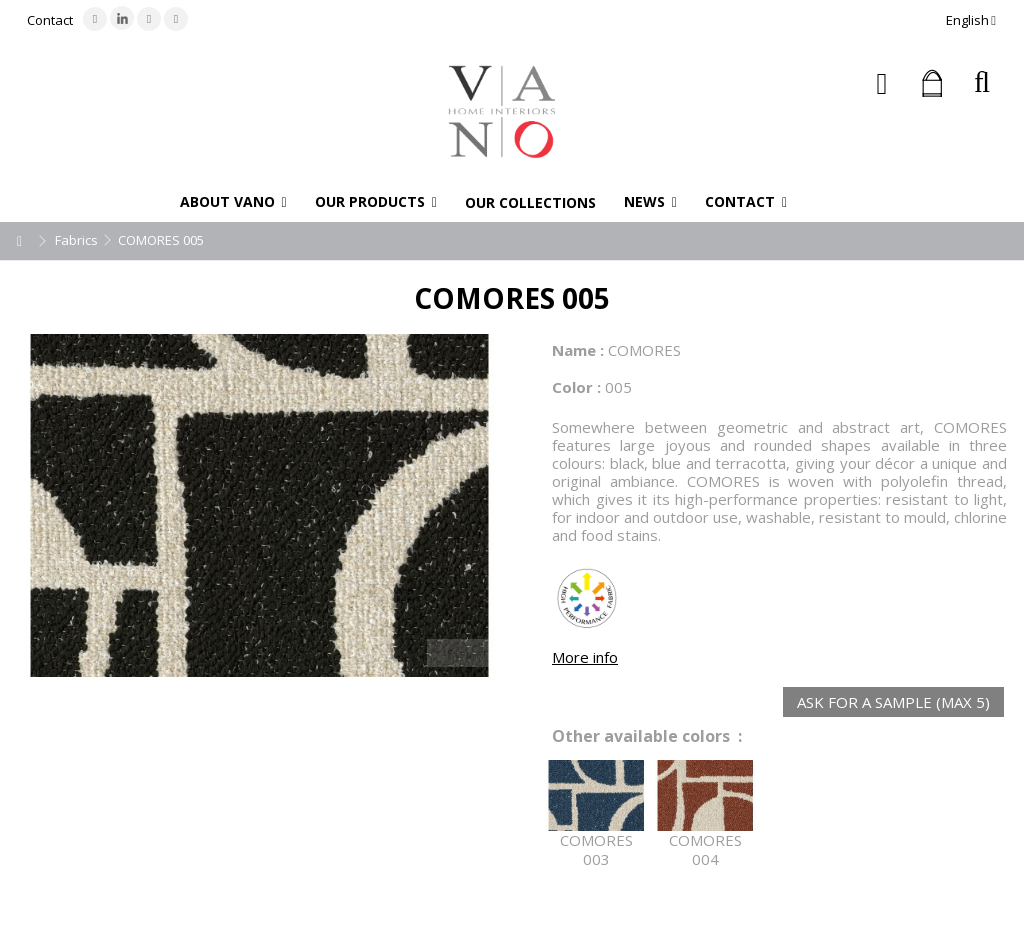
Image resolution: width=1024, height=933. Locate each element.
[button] (233, 202)
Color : (576, 387)
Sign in (882, 83)
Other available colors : (647, 736)
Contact (50, 20)
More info (585, 657)
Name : (578, 350)
